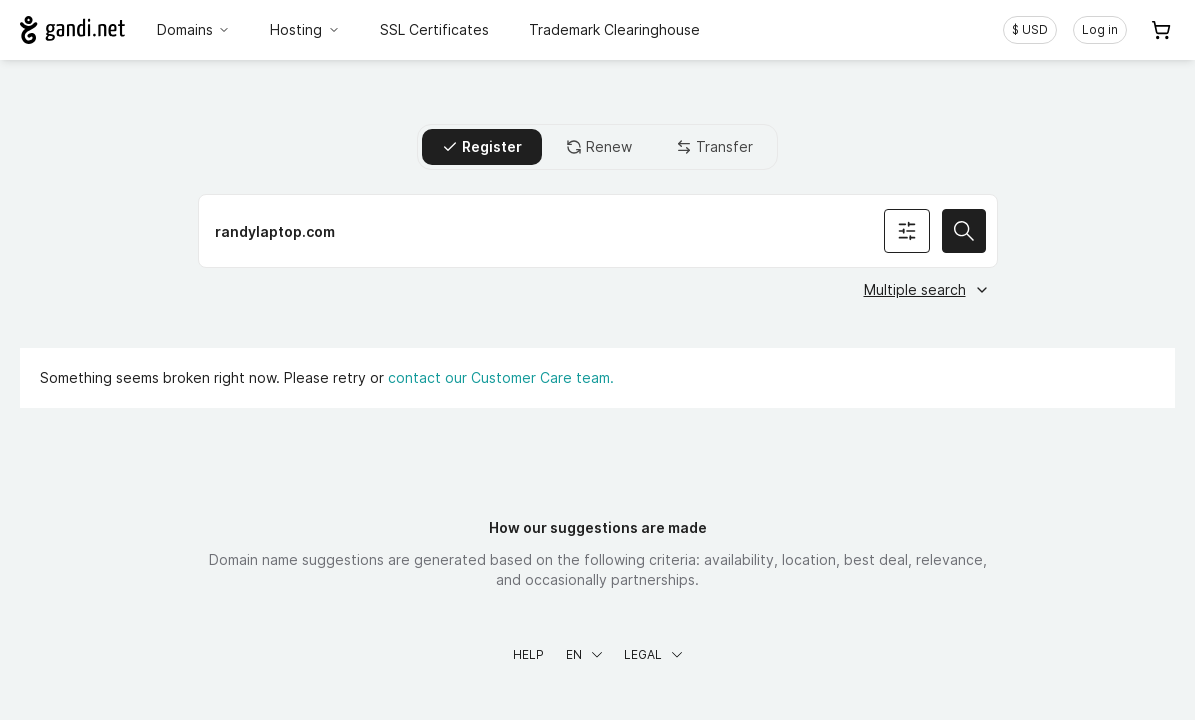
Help (528, 654)
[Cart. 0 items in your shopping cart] (1161, 30)
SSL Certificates (434, 29)
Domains (194, 29)
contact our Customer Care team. (501, 377)
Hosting (305, 29)
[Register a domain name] (598, 231)
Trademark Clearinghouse (614, 29)
